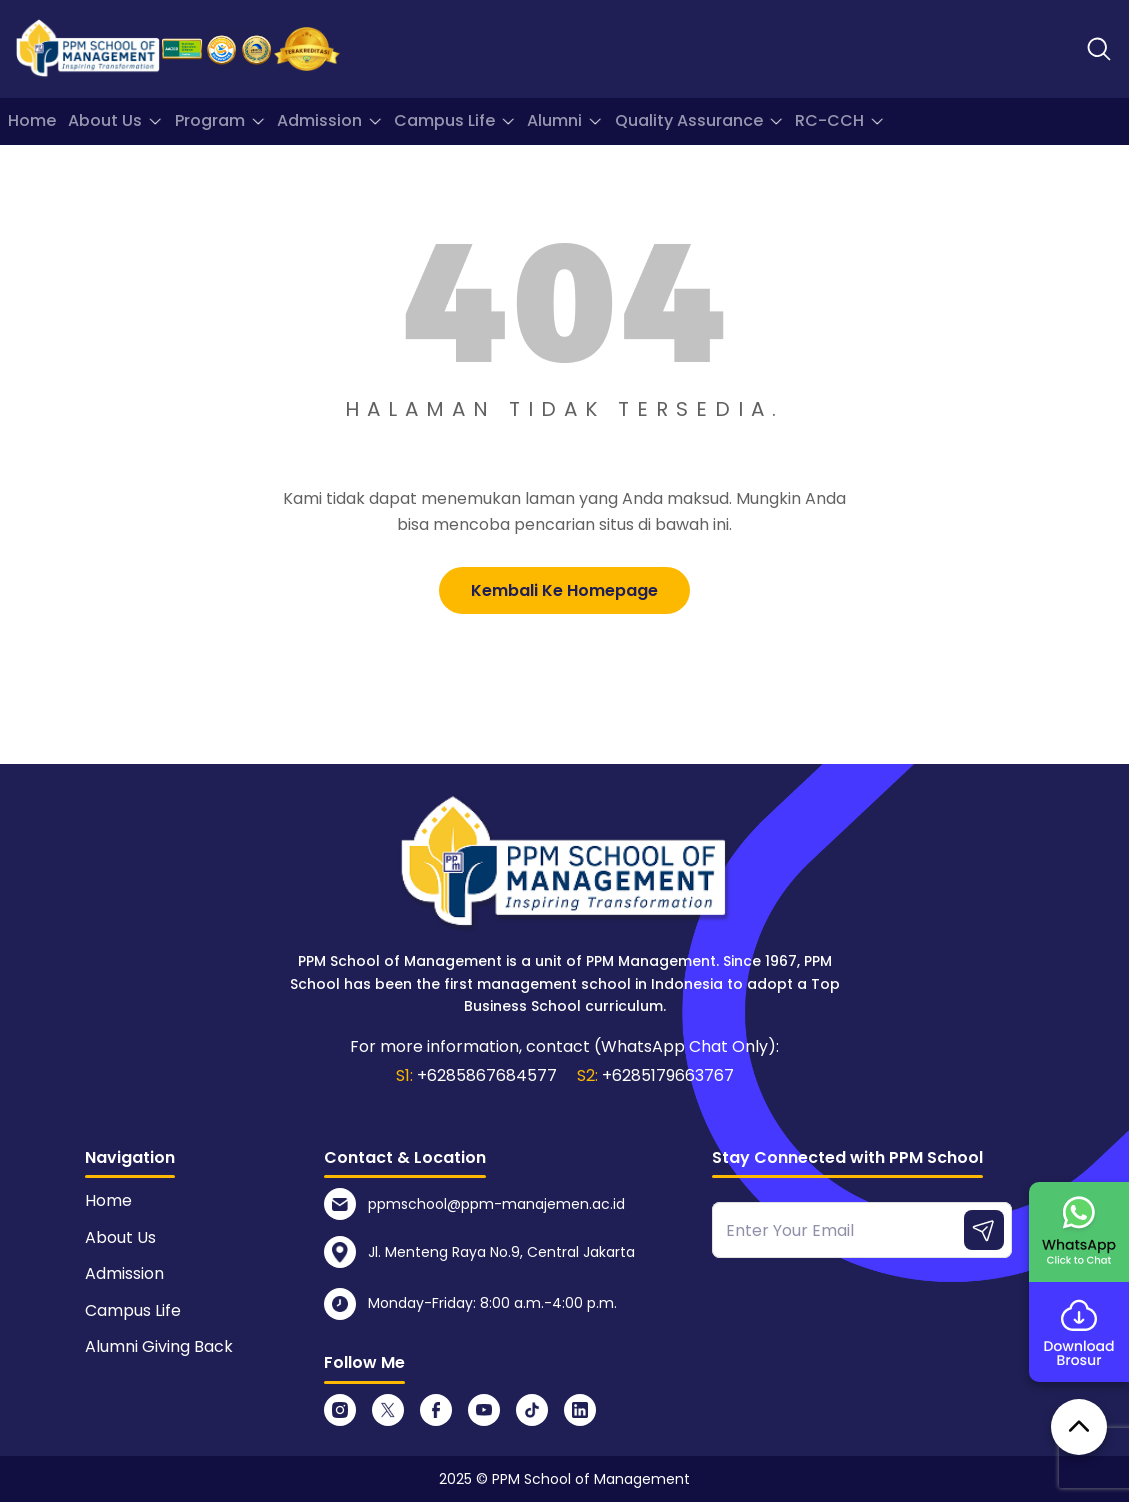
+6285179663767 (668, 1075)
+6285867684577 (487, 1075)
